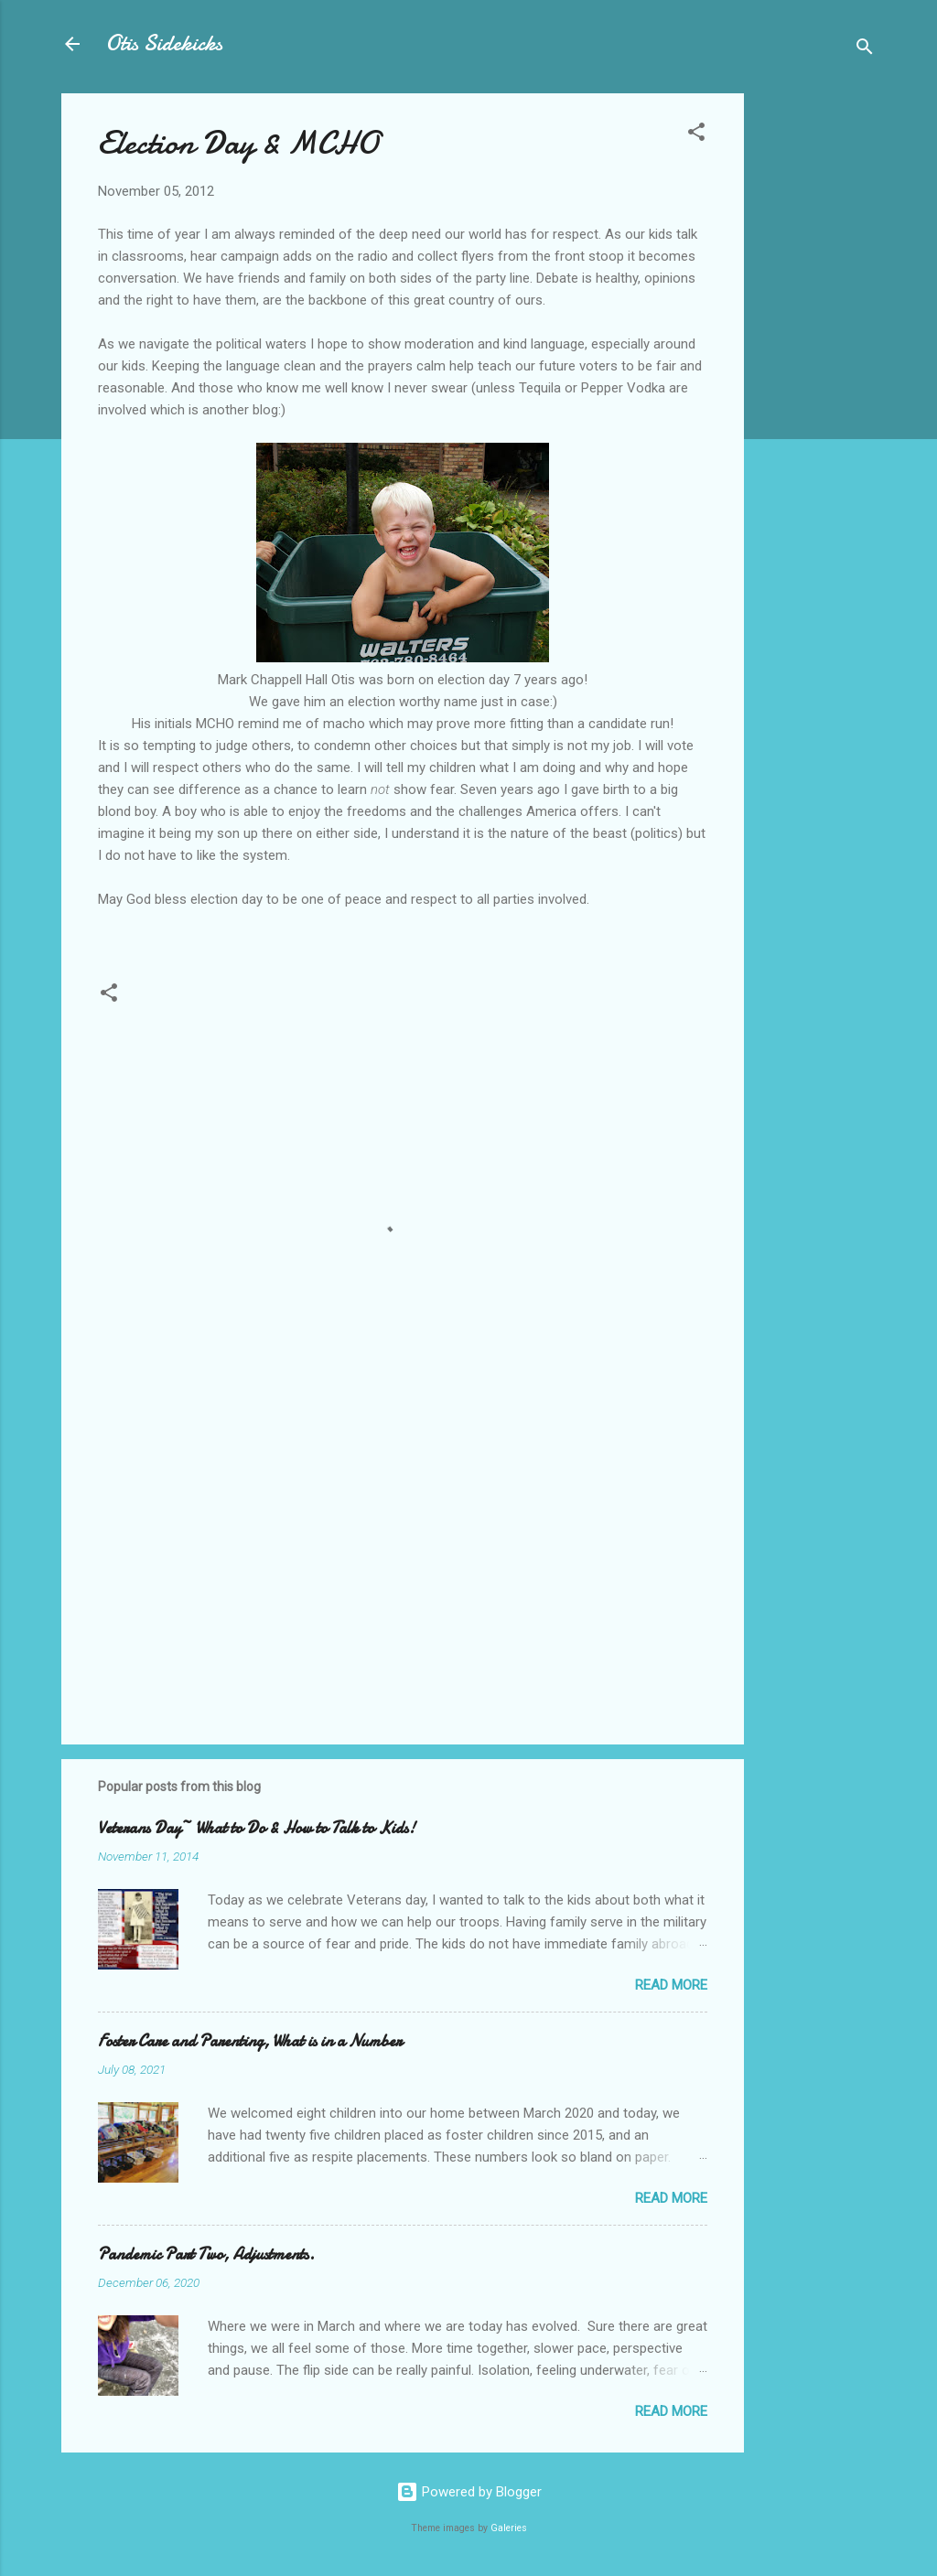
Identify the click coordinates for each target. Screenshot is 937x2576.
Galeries (508, 2528)
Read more (671, 1985)
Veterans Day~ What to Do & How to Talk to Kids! (256, 1828)
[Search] (865, 50)
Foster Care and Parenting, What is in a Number (250, 2041)
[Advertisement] (817, 367)
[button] (696, 135)
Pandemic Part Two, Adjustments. (206, 2254)
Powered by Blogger (469, 2492)
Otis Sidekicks (163, 43)
